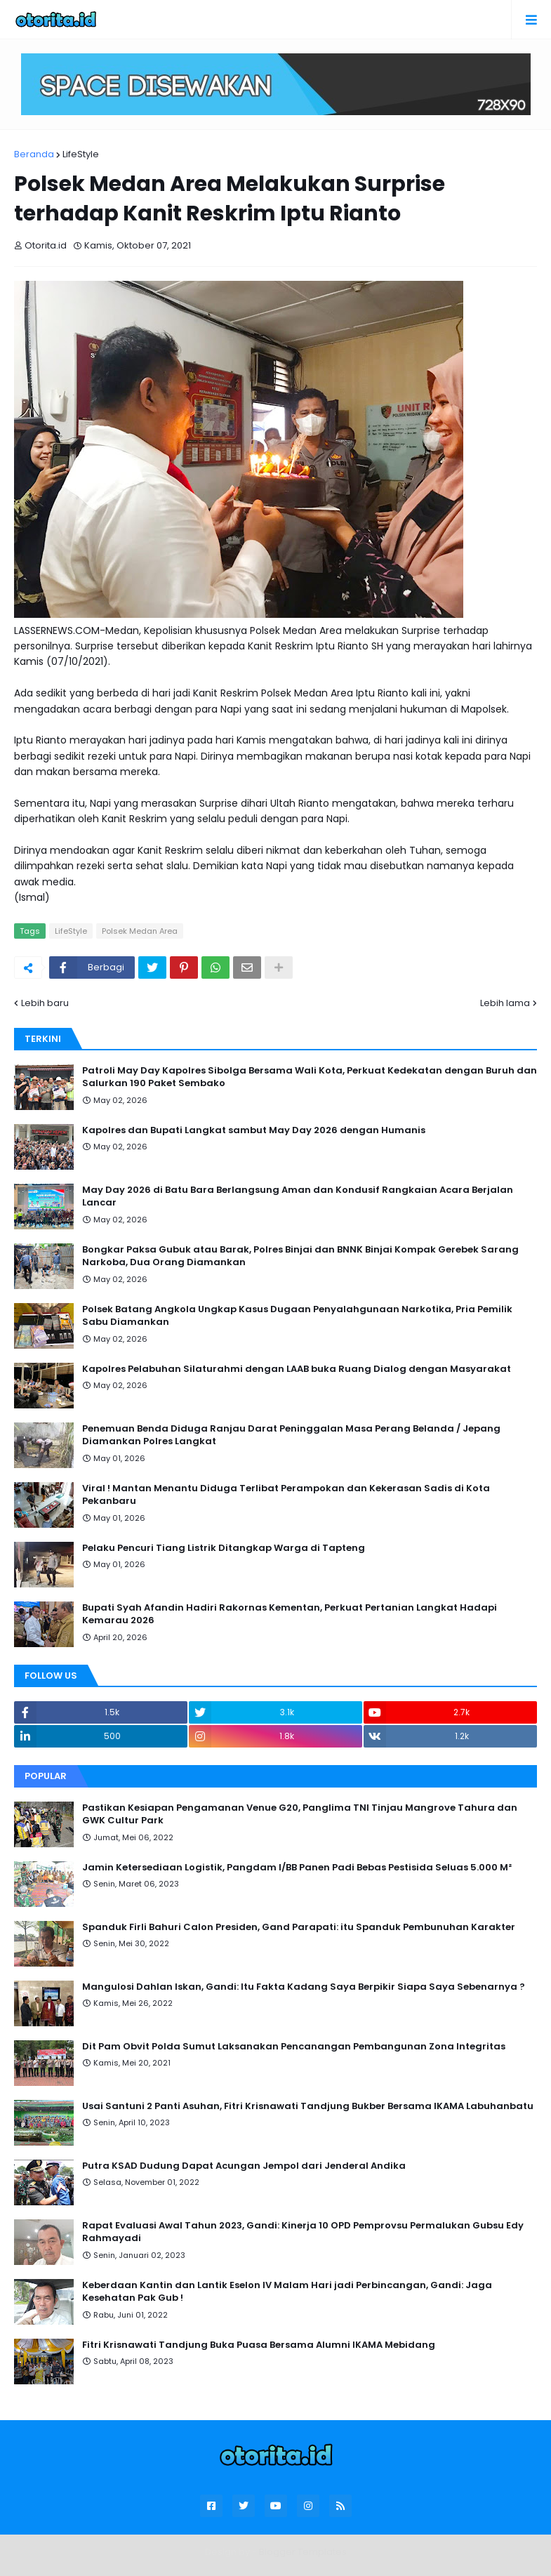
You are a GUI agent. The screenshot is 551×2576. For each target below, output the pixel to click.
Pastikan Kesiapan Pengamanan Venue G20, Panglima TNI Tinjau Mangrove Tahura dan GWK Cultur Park (299, 1814)
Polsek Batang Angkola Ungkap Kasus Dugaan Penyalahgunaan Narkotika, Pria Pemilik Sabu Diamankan (297, 1315)
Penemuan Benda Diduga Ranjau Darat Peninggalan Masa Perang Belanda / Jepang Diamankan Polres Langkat (291, 1435)
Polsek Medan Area (140, 931)
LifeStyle (80, 154)
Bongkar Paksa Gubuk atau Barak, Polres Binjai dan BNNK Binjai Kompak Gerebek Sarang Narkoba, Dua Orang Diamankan (300, 1256)
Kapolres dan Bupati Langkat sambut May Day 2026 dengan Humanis (253, 1130)
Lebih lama (505, 1003)
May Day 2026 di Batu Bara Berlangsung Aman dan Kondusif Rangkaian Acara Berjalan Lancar (297, 1196)
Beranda (34, 154)
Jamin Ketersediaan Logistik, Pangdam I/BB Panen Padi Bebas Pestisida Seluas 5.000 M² (297, 1867)
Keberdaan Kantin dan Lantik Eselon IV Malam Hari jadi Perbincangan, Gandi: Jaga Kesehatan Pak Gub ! (287, 2291)
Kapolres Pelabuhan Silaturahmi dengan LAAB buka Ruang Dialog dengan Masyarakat (296, 1369)
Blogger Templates (303, 2551)
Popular (46, 1776)
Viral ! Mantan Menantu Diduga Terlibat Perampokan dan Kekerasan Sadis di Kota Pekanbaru (286, 1494)
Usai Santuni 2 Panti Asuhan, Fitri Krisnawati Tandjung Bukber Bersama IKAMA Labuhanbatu (307, 2106)
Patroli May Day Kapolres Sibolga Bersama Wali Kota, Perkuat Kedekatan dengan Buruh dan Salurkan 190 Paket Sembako (309, 1077)
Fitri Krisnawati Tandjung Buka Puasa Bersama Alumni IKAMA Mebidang (258, 2345)
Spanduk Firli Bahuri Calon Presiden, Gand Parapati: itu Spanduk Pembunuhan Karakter (298, 1927)
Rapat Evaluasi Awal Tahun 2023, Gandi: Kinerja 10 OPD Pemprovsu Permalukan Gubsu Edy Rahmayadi (303, 2232)
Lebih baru (45, 1003)
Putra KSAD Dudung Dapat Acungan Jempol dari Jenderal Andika (244, 2166)
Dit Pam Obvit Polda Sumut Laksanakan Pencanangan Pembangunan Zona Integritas (293, 2046)
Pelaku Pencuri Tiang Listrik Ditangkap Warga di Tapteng (223, 1548)
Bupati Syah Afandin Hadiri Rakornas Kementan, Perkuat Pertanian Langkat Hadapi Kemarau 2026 (289, 1614)
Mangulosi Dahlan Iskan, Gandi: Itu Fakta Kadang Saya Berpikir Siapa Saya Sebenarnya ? (303, 1987)
